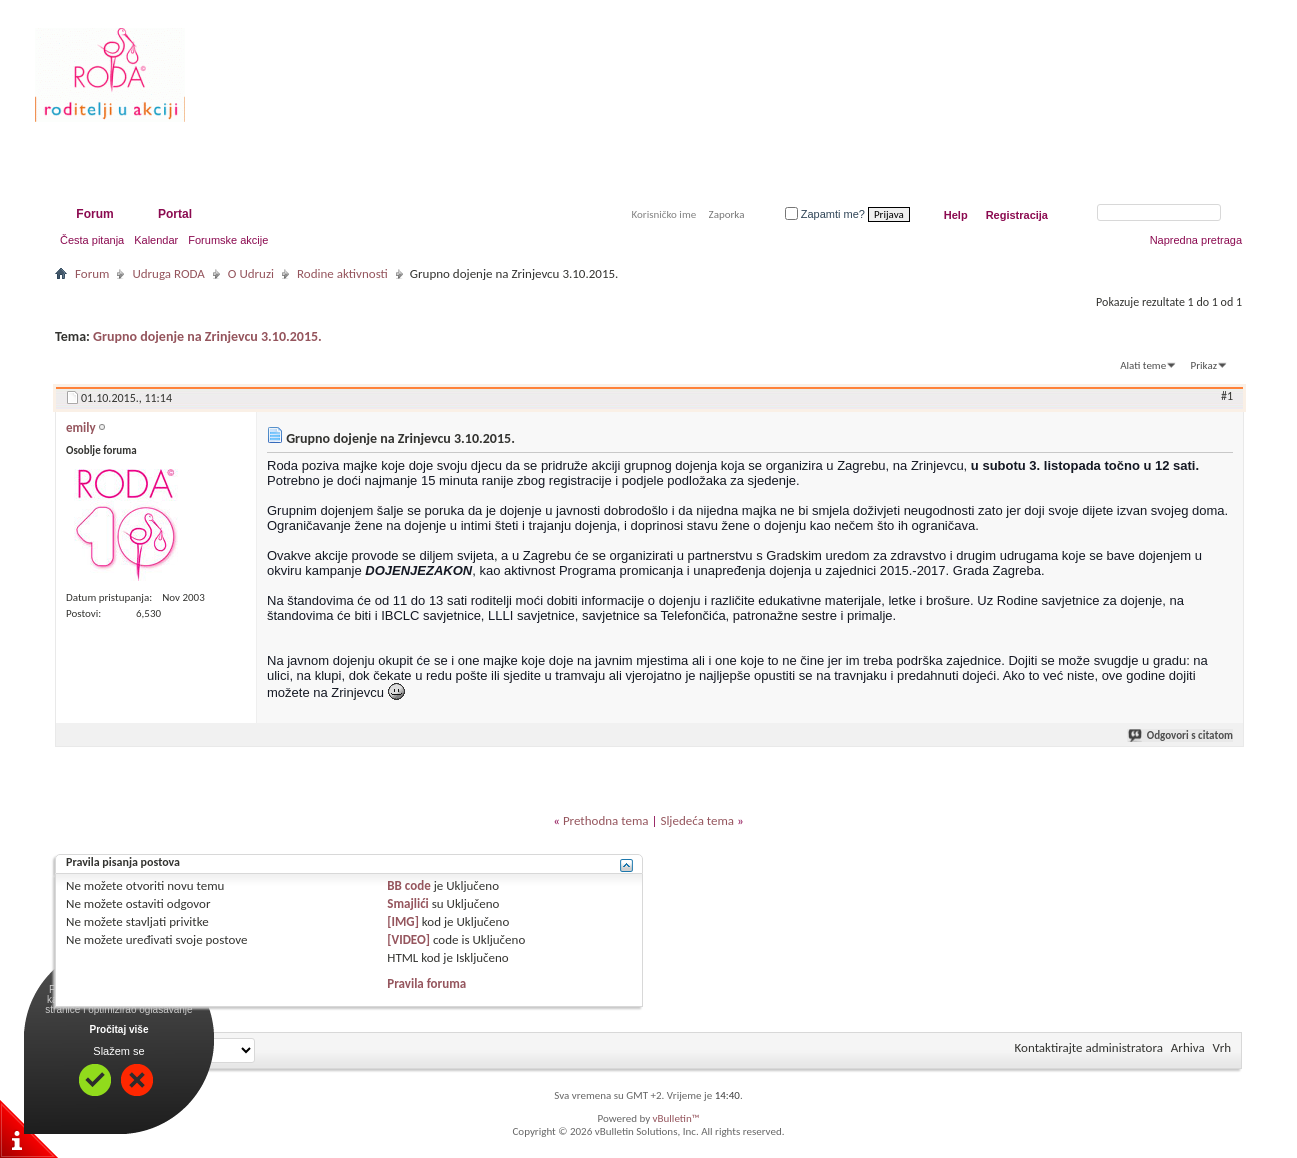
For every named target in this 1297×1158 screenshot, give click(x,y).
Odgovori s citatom (1181, 735)
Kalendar (156, 240)
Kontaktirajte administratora (1089, 1047)
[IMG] (403, 921)
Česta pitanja (92, 240)
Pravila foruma (426, 983)
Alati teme (1143, 365)
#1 (1227, 396)
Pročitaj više (119, 1029)
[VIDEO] (408, 939)
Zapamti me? (825, 214)
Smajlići (407, 903)
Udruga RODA (168, 273)
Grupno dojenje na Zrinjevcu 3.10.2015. (207, 336)
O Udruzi (251, 273)
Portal (175, 214)
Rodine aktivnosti (342, 273)
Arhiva (1188, 1047)
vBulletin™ (676, 1118)
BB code (408, 885)
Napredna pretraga (1196, 240)
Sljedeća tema (697, 820)
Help (956, 215)
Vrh (1222, 1047)
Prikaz (1204, 365)
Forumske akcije (228, 240)
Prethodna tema (606, 820)
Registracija (1017, 215)
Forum (94, 214)
